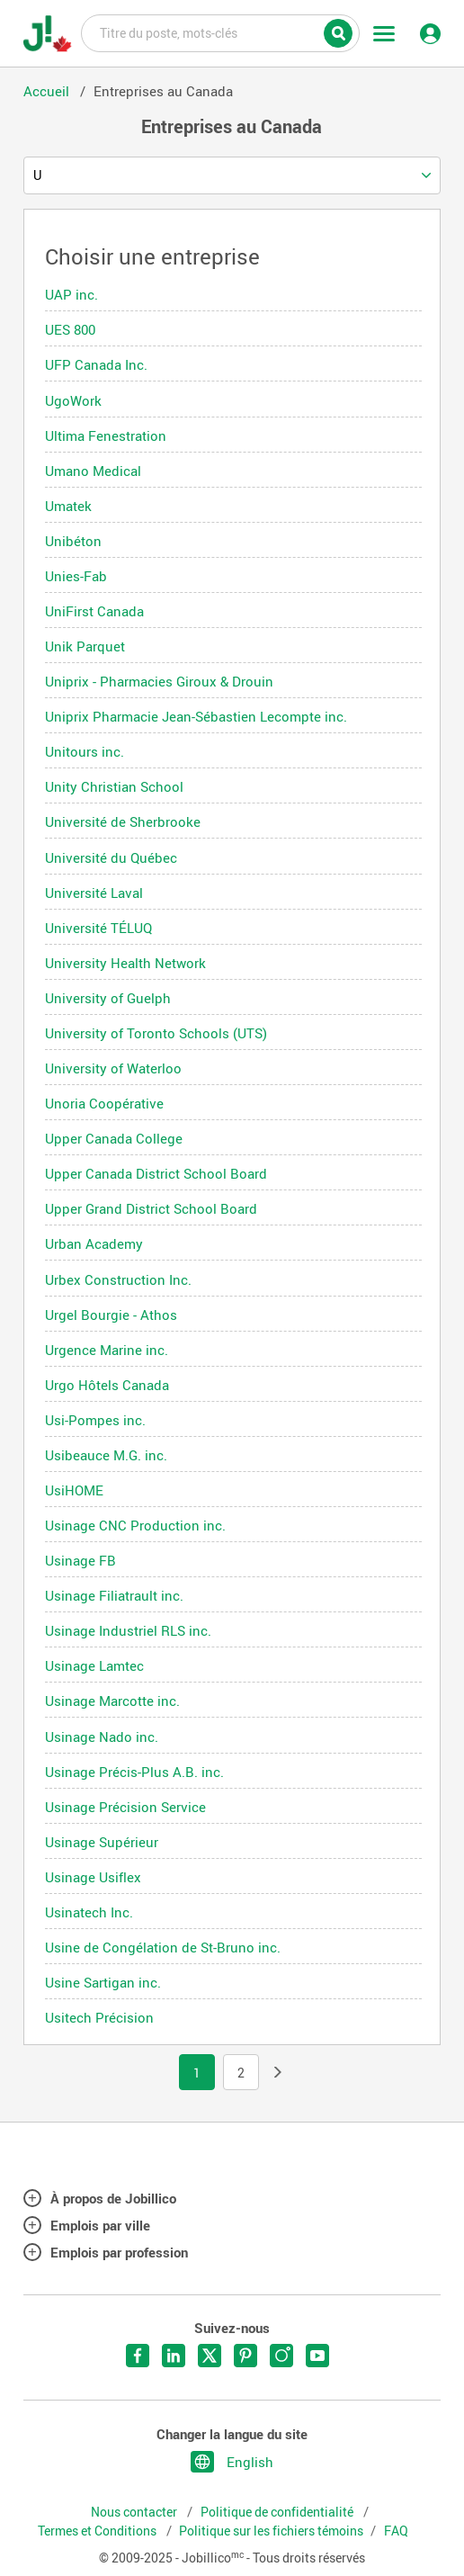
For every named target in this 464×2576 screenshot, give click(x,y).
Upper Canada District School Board (156, 1173)
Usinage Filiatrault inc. (114, 1595)
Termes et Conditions (98, 2531)
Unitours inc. (84, 751)
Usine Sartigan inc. (103, 1982)
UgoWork (73, 400)
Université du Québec (111, 857)
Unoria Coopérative (104, 1103)
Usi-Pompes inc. (95, 1420)
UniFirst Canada (94, 611)
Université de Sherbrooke (123, 821)
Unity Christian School (114, 786)
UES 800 (70, 329)
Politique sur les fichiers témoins (271, 2531)
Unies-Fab (76, 576)
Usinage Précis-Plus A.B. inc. (134, 1772)
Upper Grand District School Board (151, 1208)
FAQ (396, 2531)
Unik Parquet (85, 646)
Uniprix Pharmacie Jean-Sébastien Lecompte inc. (196, 716)
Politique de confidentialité (278, 2512)
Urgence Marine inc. (106, 1350)
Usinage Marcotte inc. (112, 1701)
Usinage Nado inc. (101, 1737)
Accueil (48, 91)
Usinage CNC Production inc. (135, 1525)
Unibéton (73, 541)
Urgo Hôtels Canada (107, 1385)
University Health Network (125, 963)
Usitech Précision (99, 2017)
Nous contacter (135, 2512)
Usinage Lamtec (94, 1665)
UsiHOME (74, 1490)
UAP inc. (71, 294)
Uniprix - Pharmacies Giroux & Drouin (159, 681)
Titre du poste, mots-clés (220, 32)
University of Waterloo (113, 1068)
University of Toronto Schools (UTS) (156, 1033)
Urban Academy (94, 1243)
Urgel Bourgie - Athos (111, 1315)
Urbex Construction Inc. (118, 1279)
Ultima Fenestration (105, 435)
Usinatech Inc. (89, 1912)
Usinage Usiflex (93, 1877)
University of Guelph (108, 998)
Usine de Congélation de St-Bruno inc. (163, 1947)
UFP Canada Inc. (96, 364)
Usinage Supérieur (101, 1842)
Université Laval (94, 893)
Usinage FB (80, 1560)
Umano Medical (93, 471)
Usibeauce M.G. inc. (106, 1455)
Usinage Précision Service (125, 1807)
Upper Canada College (114, 1138)
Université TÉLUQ (98, 928)
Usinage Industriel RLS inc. (128, 1630)
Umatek (68, 506)
